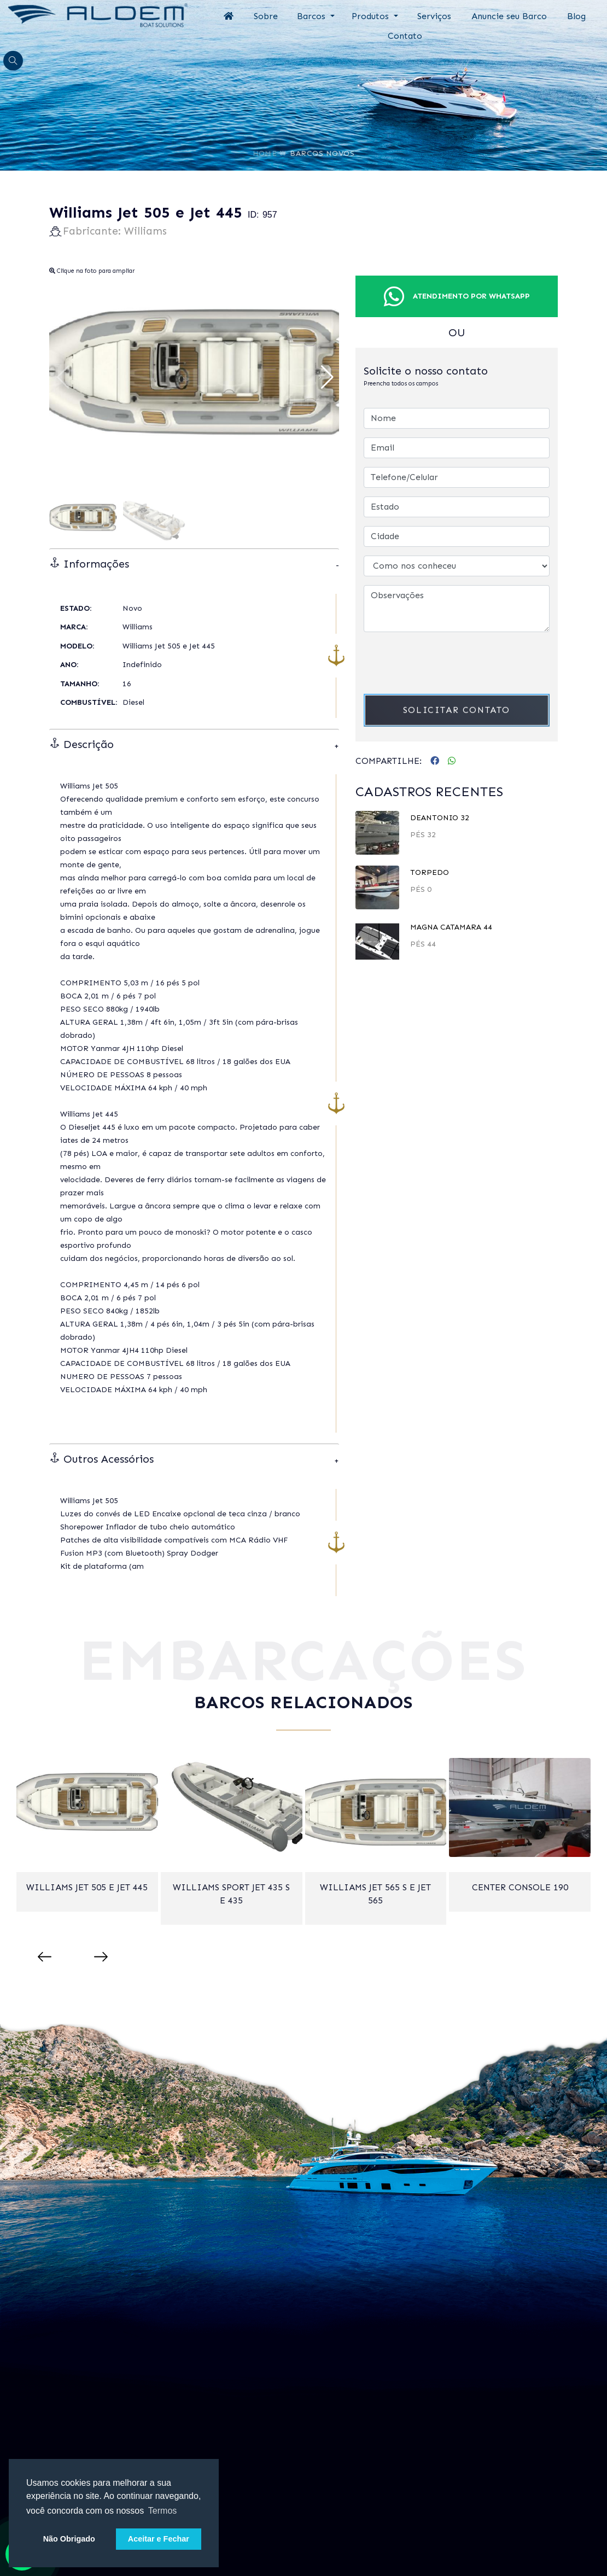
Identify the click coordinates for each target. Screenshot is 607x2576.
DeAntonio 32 (439, 817)
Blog (576, 16)
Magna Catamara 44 (451, 927)
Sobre (266, 16)
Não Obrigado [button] (69, 2538)
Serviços (434, 16)
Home (265, 145)
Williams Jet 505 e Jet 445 (87, 1887)
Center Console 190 (520, 1887)
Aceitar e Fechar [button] (158, 2538)
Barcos (312, 16)
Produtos (372, 16)
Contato (405, 36)
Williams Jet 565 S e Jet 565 (375, 1894)
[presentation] (447, 662)
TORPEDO (429, 872)
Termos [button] (162, 2510)
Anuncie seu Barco (509, 16)
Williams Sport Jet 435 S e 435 (231, 1894)
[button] (326, 377)
